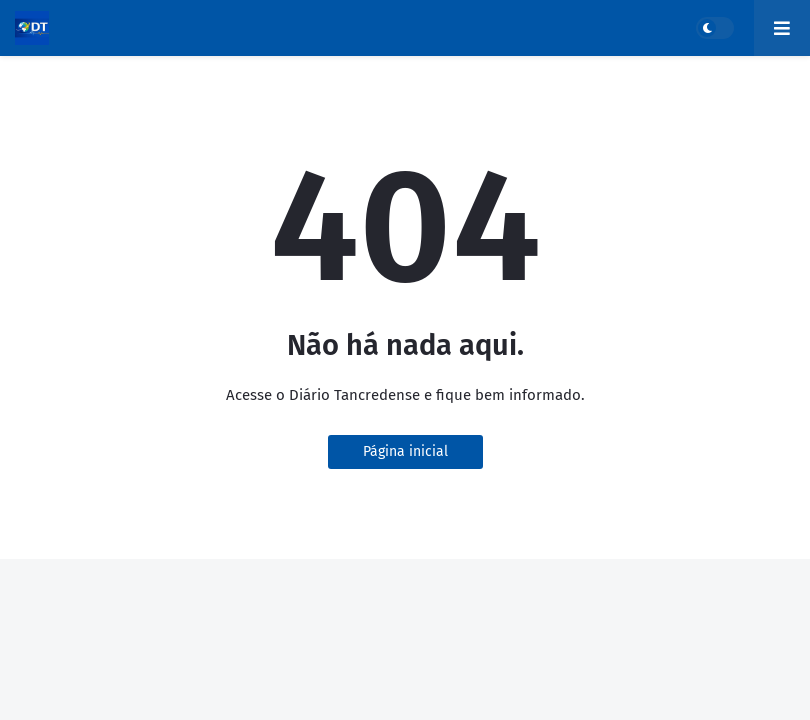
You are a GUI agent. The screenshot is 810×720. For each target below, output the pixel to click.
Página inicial (405, 451)
